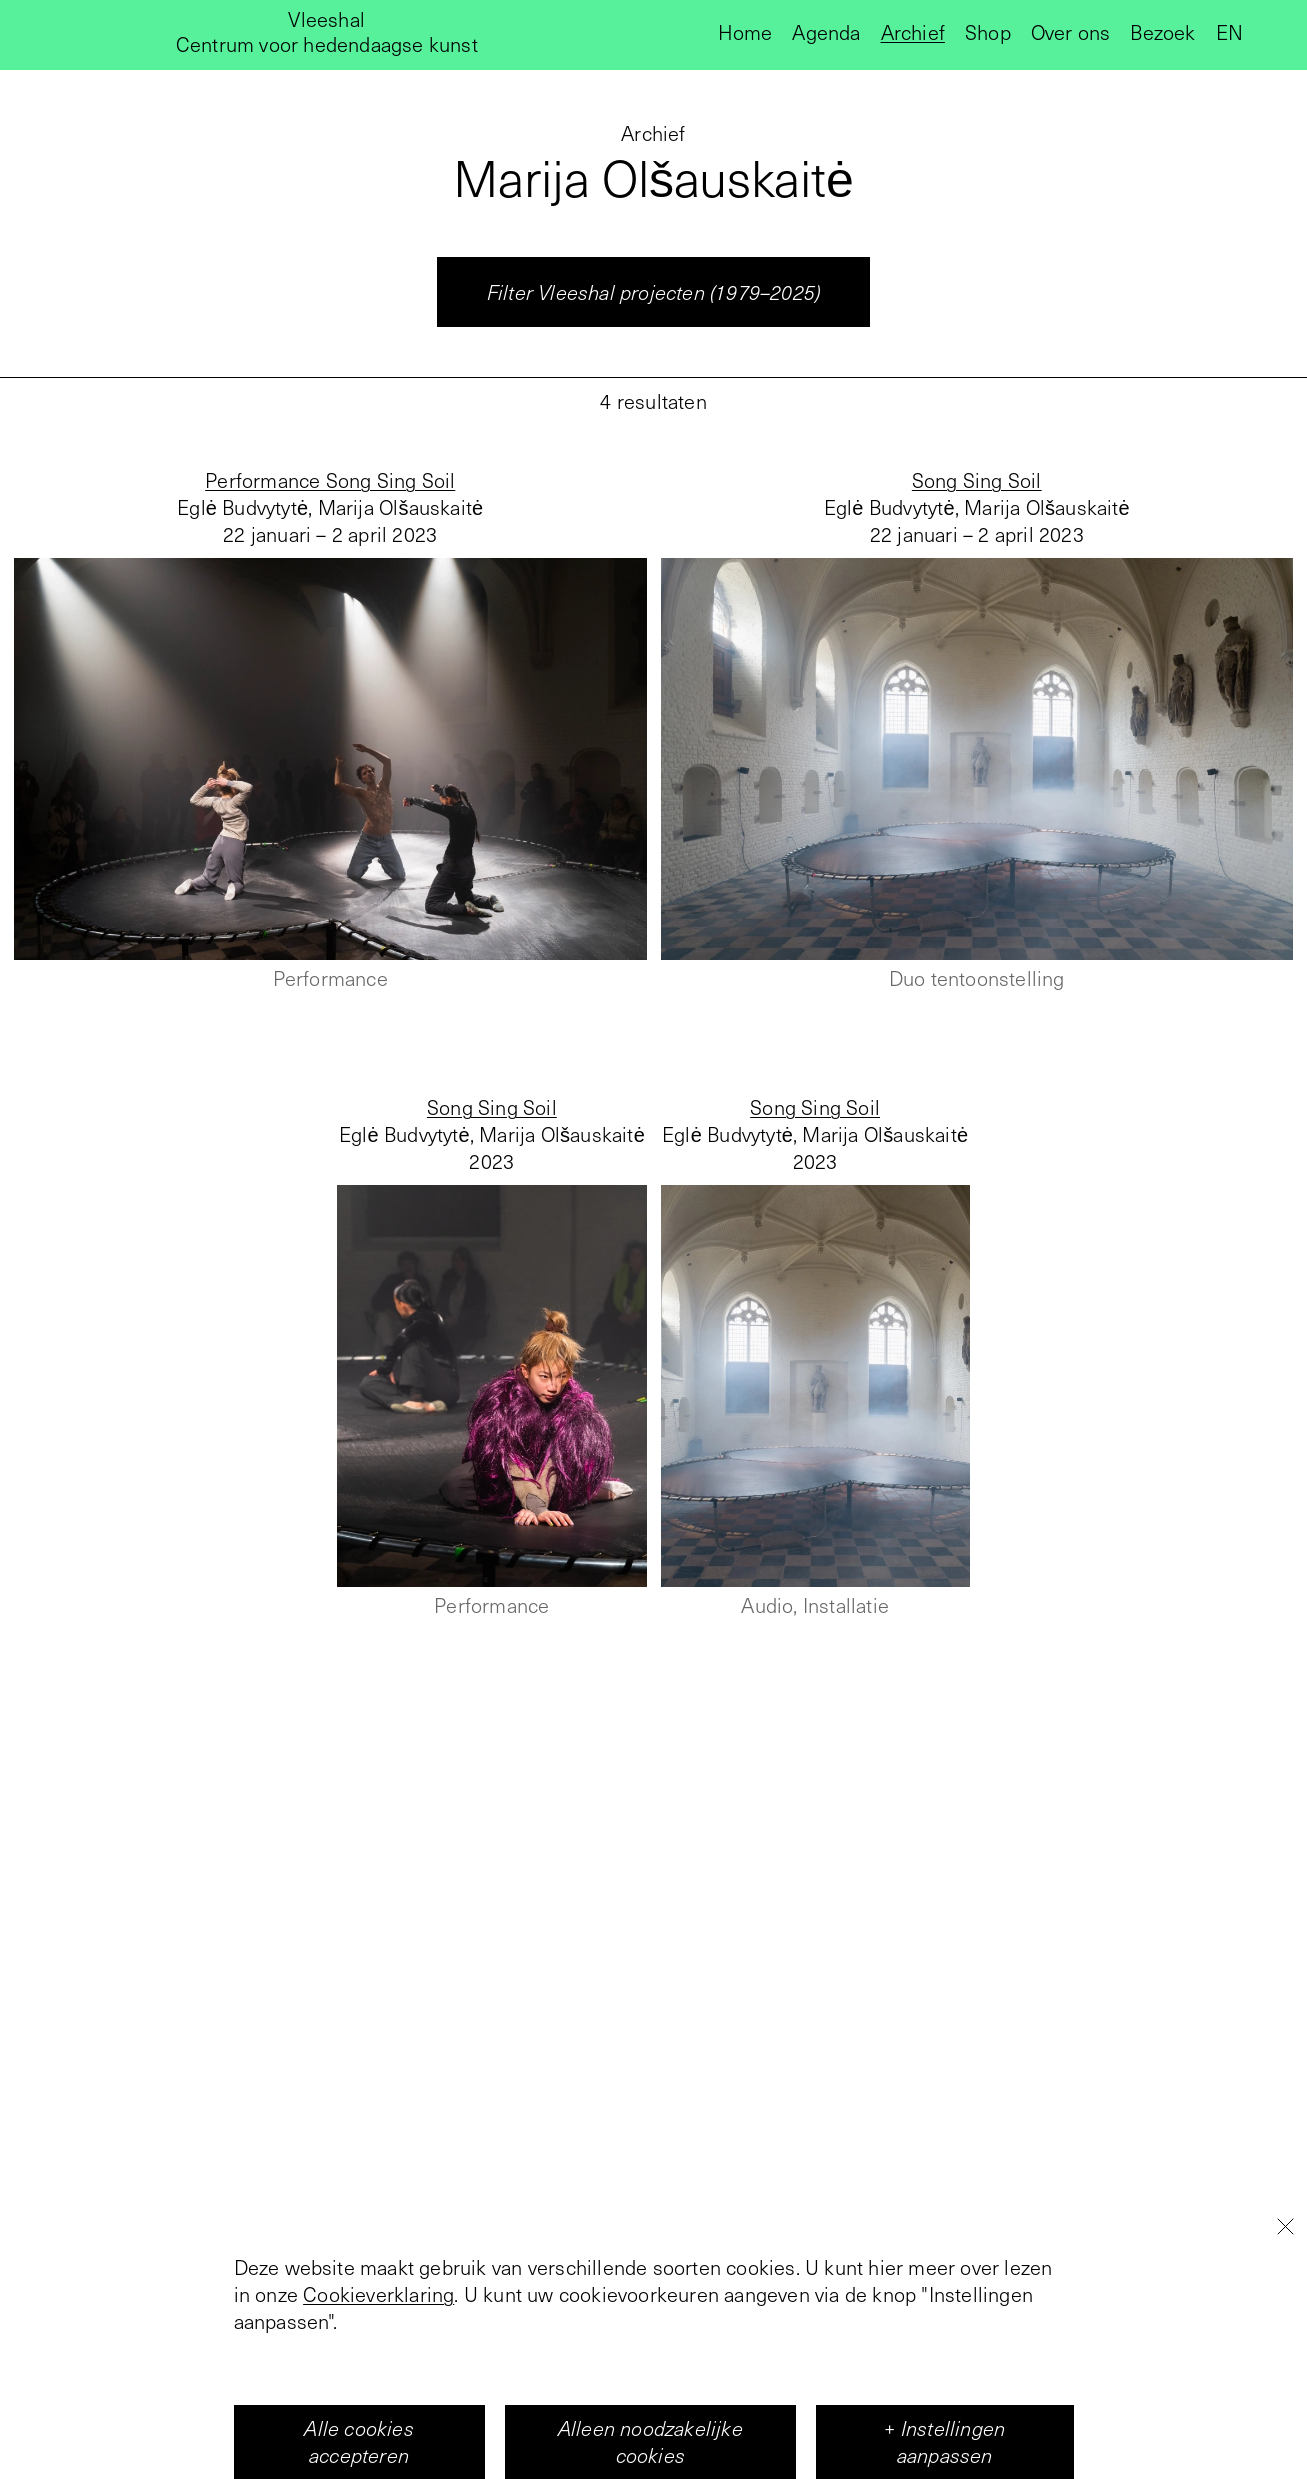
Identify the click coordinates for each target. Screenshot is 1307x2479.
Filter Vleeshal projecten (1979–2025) (653, 292)
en (1229, 32)
